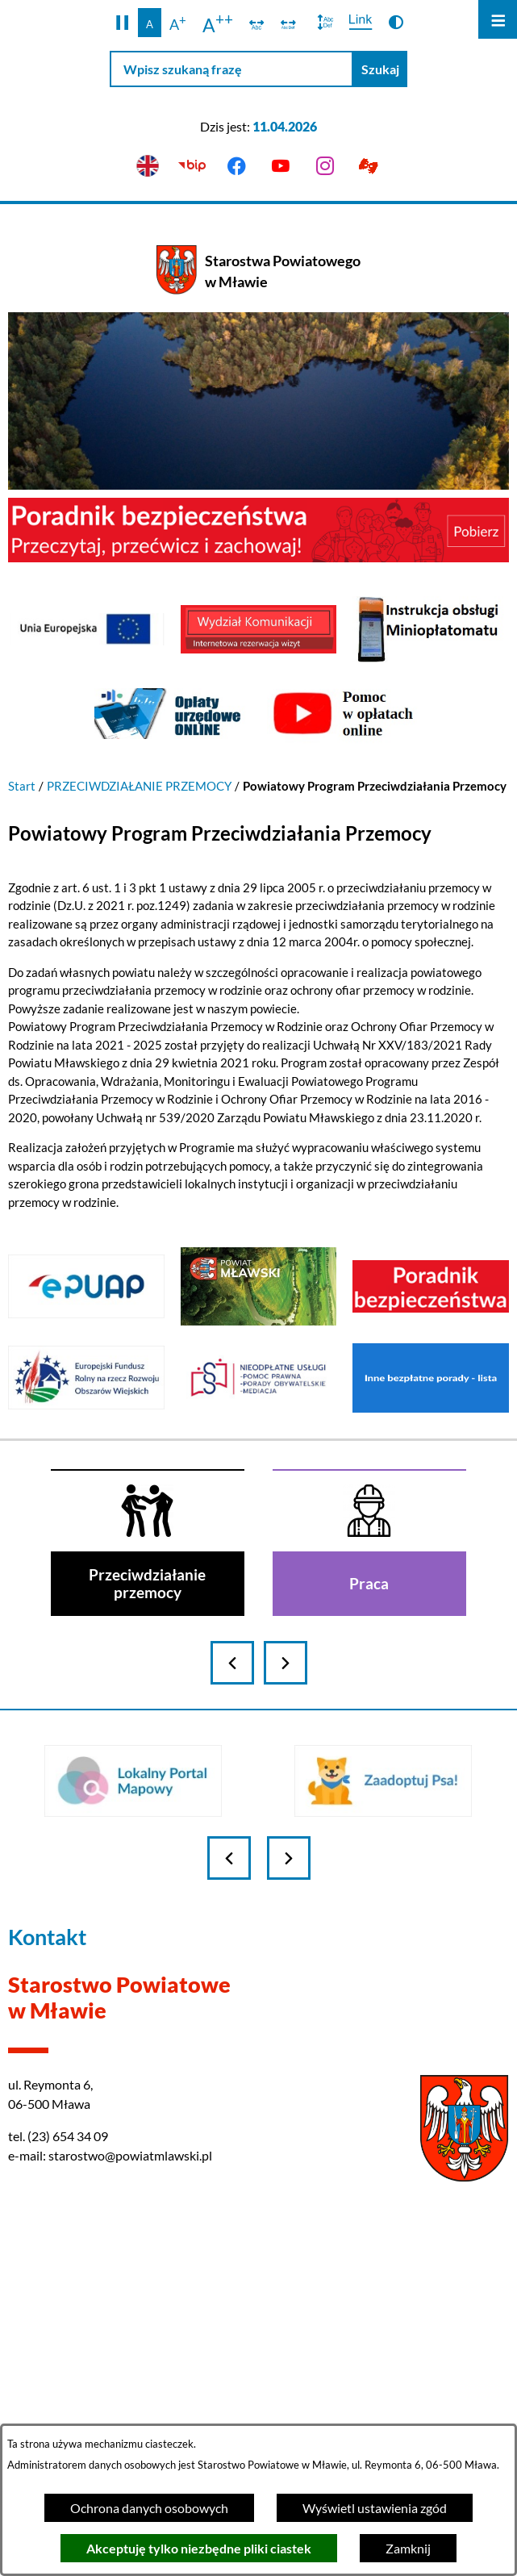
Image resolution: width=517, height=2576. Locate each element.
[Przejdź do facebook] (237, 166)
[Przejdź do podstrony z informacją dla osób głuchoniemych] (369, 166)
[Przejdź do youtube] (281, 166)
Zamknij (408, 2548)
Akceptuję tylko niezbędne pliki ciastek (198, 2548)
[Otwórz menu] (497, 19)
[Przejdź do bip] (192, 166)
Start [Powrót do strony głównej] (21, 786)
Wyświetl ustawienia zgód (374, 2507)
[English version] (148, 166)
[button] (122, 22)
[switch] (257, 22)
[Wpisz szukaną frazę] (231, 69)
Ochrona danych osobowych (149, 2507)
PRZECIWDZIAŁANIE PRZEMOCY (139, 786)
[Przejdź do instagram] (324, 166)
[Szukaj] (380, 69)
